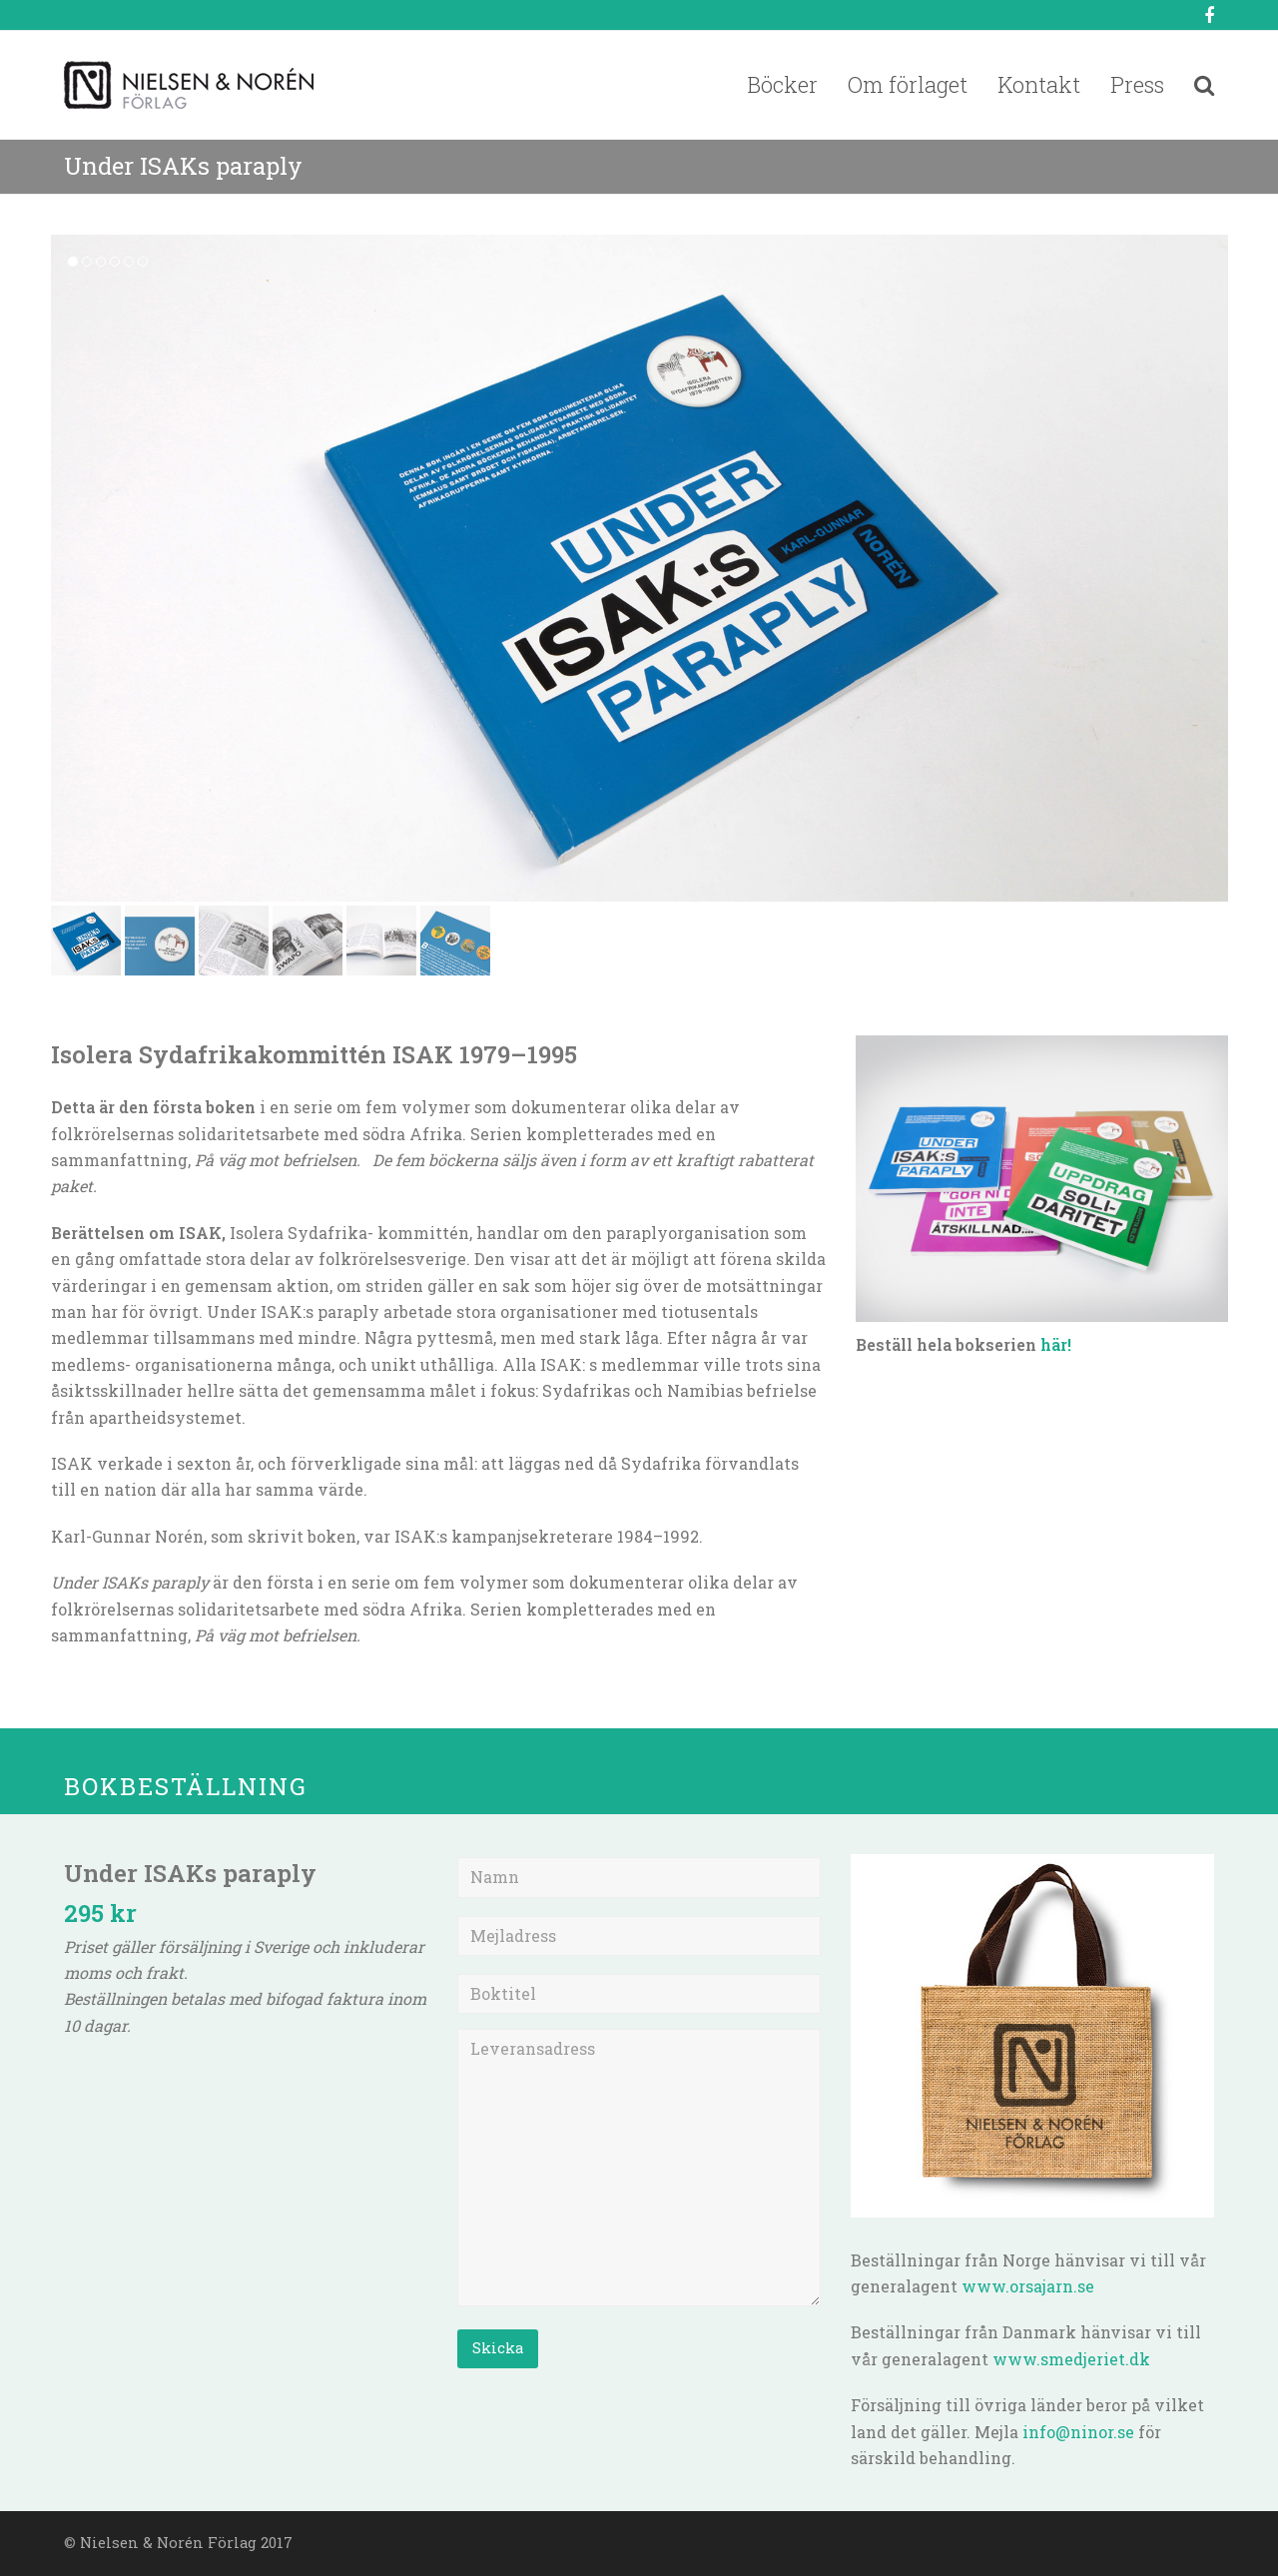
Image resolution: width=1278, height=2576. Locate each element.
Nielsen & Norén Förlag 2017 (186, 2542)
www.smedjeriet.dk (1071, 2358)
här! (1055, 1344)
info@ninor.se (1078, 2431)
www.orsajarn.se (1027, 2285)
